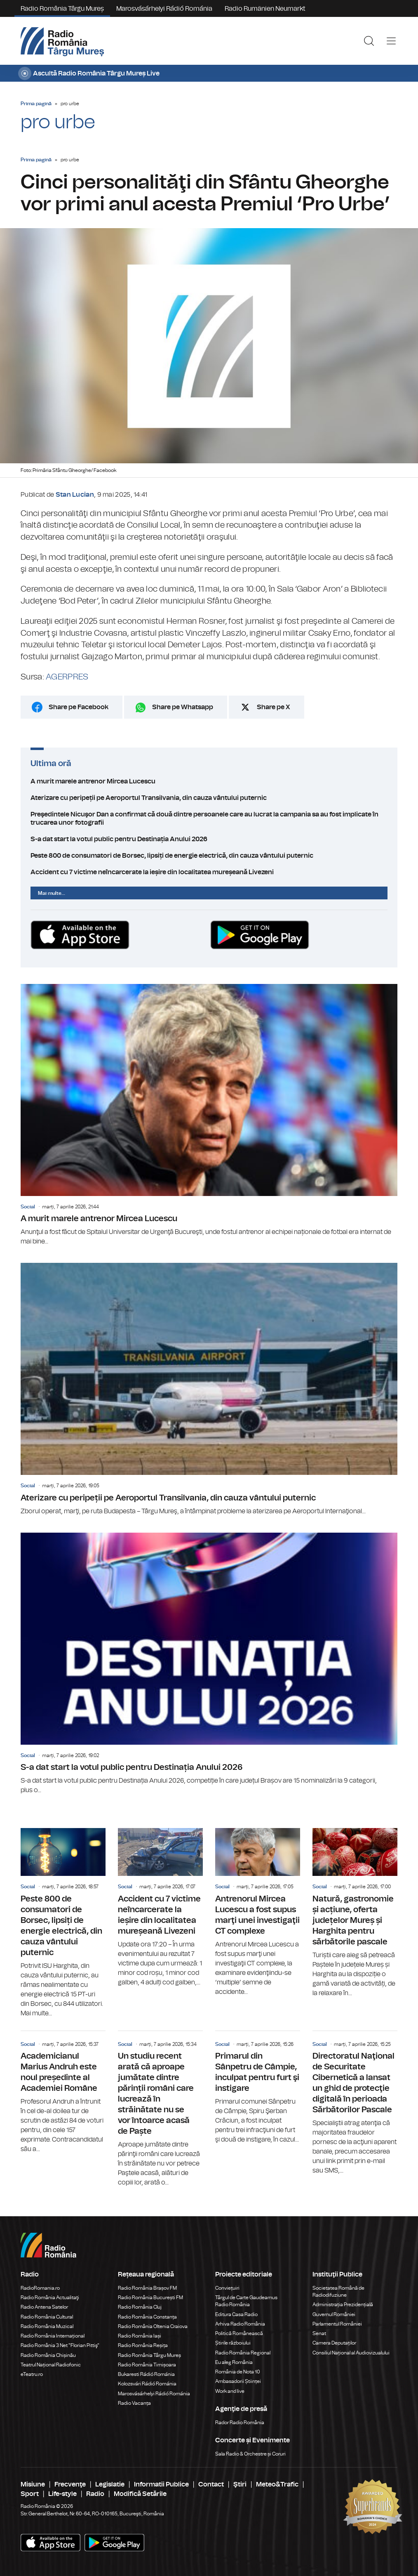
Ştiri (240, 2484)
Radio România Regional (242, 2352)
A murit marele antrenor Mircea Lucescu (209, 781)
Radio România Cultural (47, 2316)
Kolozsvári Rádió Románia (147, 2383)
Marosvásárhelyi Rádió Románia (164, 8)
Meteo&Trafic (277, 2484)
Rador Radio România (239, 2422)
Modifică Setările (140, 2494)
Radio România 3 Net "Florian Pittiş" (60, 2345)
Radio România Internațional (53, 2335)
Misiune (33, 2484)
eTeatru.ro (32, 2374)
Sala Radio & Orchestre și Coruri (250, 2453)
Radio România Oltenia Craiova (153, 2326)
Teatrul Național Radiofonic (51, 2364)
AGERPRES (67, 677)
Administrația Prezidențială (342, 2304)
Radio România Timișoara (147, 2364)
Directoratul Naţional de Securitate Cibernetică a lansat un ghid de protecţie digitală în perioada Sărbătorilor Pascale (354, 2103)
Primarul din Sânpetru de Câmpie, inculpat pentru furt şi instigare (257, 2087)
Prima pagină (36, 103)
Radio (95, 2494)
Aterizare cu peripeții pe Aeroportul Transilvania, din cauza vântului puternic (209, 798)
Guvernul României (333, 2314)
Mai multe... (51, 893)
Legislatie (109, 2484)
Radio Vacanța (134, 2403)
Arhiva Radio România (240, 2323)
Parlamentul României (337, 2323)
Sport (30, 2494)
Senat (319, 2333)
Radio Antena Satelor (44, 2307)
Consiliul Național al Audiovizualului (351, 2352)
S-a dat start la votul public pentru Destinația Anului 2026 (209, 839)
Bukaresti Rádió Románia (146, 2374)
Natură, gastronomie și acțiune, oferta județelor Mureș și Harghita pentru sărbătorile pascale (354, 1913)
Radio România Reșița (143, 2345)
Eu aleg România (234, 2362)
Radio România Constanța (147, 2316)
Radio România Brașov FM (147, 2288)
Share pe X (273, 707)
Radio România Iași (139, 2335)
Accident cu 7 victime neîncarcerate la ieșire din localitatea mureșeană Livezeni (209, 872)
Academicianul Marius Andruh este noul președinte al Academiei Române (63, 2092)
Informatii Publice (161, 2484)
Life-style (62, 2494)
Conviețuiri (227, 2288)
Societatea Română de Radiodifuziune (338, 2292)
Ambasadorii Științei (238, 2381)
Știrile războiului (233, 2342)
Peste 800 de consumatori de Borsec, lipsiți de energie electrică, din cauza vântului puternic (209, 855)
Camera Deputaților (334, 2342)
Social (28, 1206)
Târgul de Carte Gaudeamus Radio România (246, 2301)
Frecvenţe (70, 2484)
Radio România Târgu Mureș (62, 8)
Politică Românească (239, 2333)
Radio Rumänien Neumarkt (265, 8)
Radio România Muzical (47, 2326)
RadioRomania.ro (40, 2288)
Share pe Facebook (78, 707)
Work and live (229, 2391)
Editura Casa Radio (236, 2314)
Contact (211, 2484)
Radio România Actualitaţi (50, 2297)
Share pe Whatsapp (182, 707)
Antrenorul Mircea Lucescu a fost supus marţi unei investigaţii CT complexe (257, 1912)
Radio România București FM (150, 2297)
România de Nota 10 (237, 2371)
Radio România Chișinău (48, 2355)
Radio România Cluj (140, 2307)
